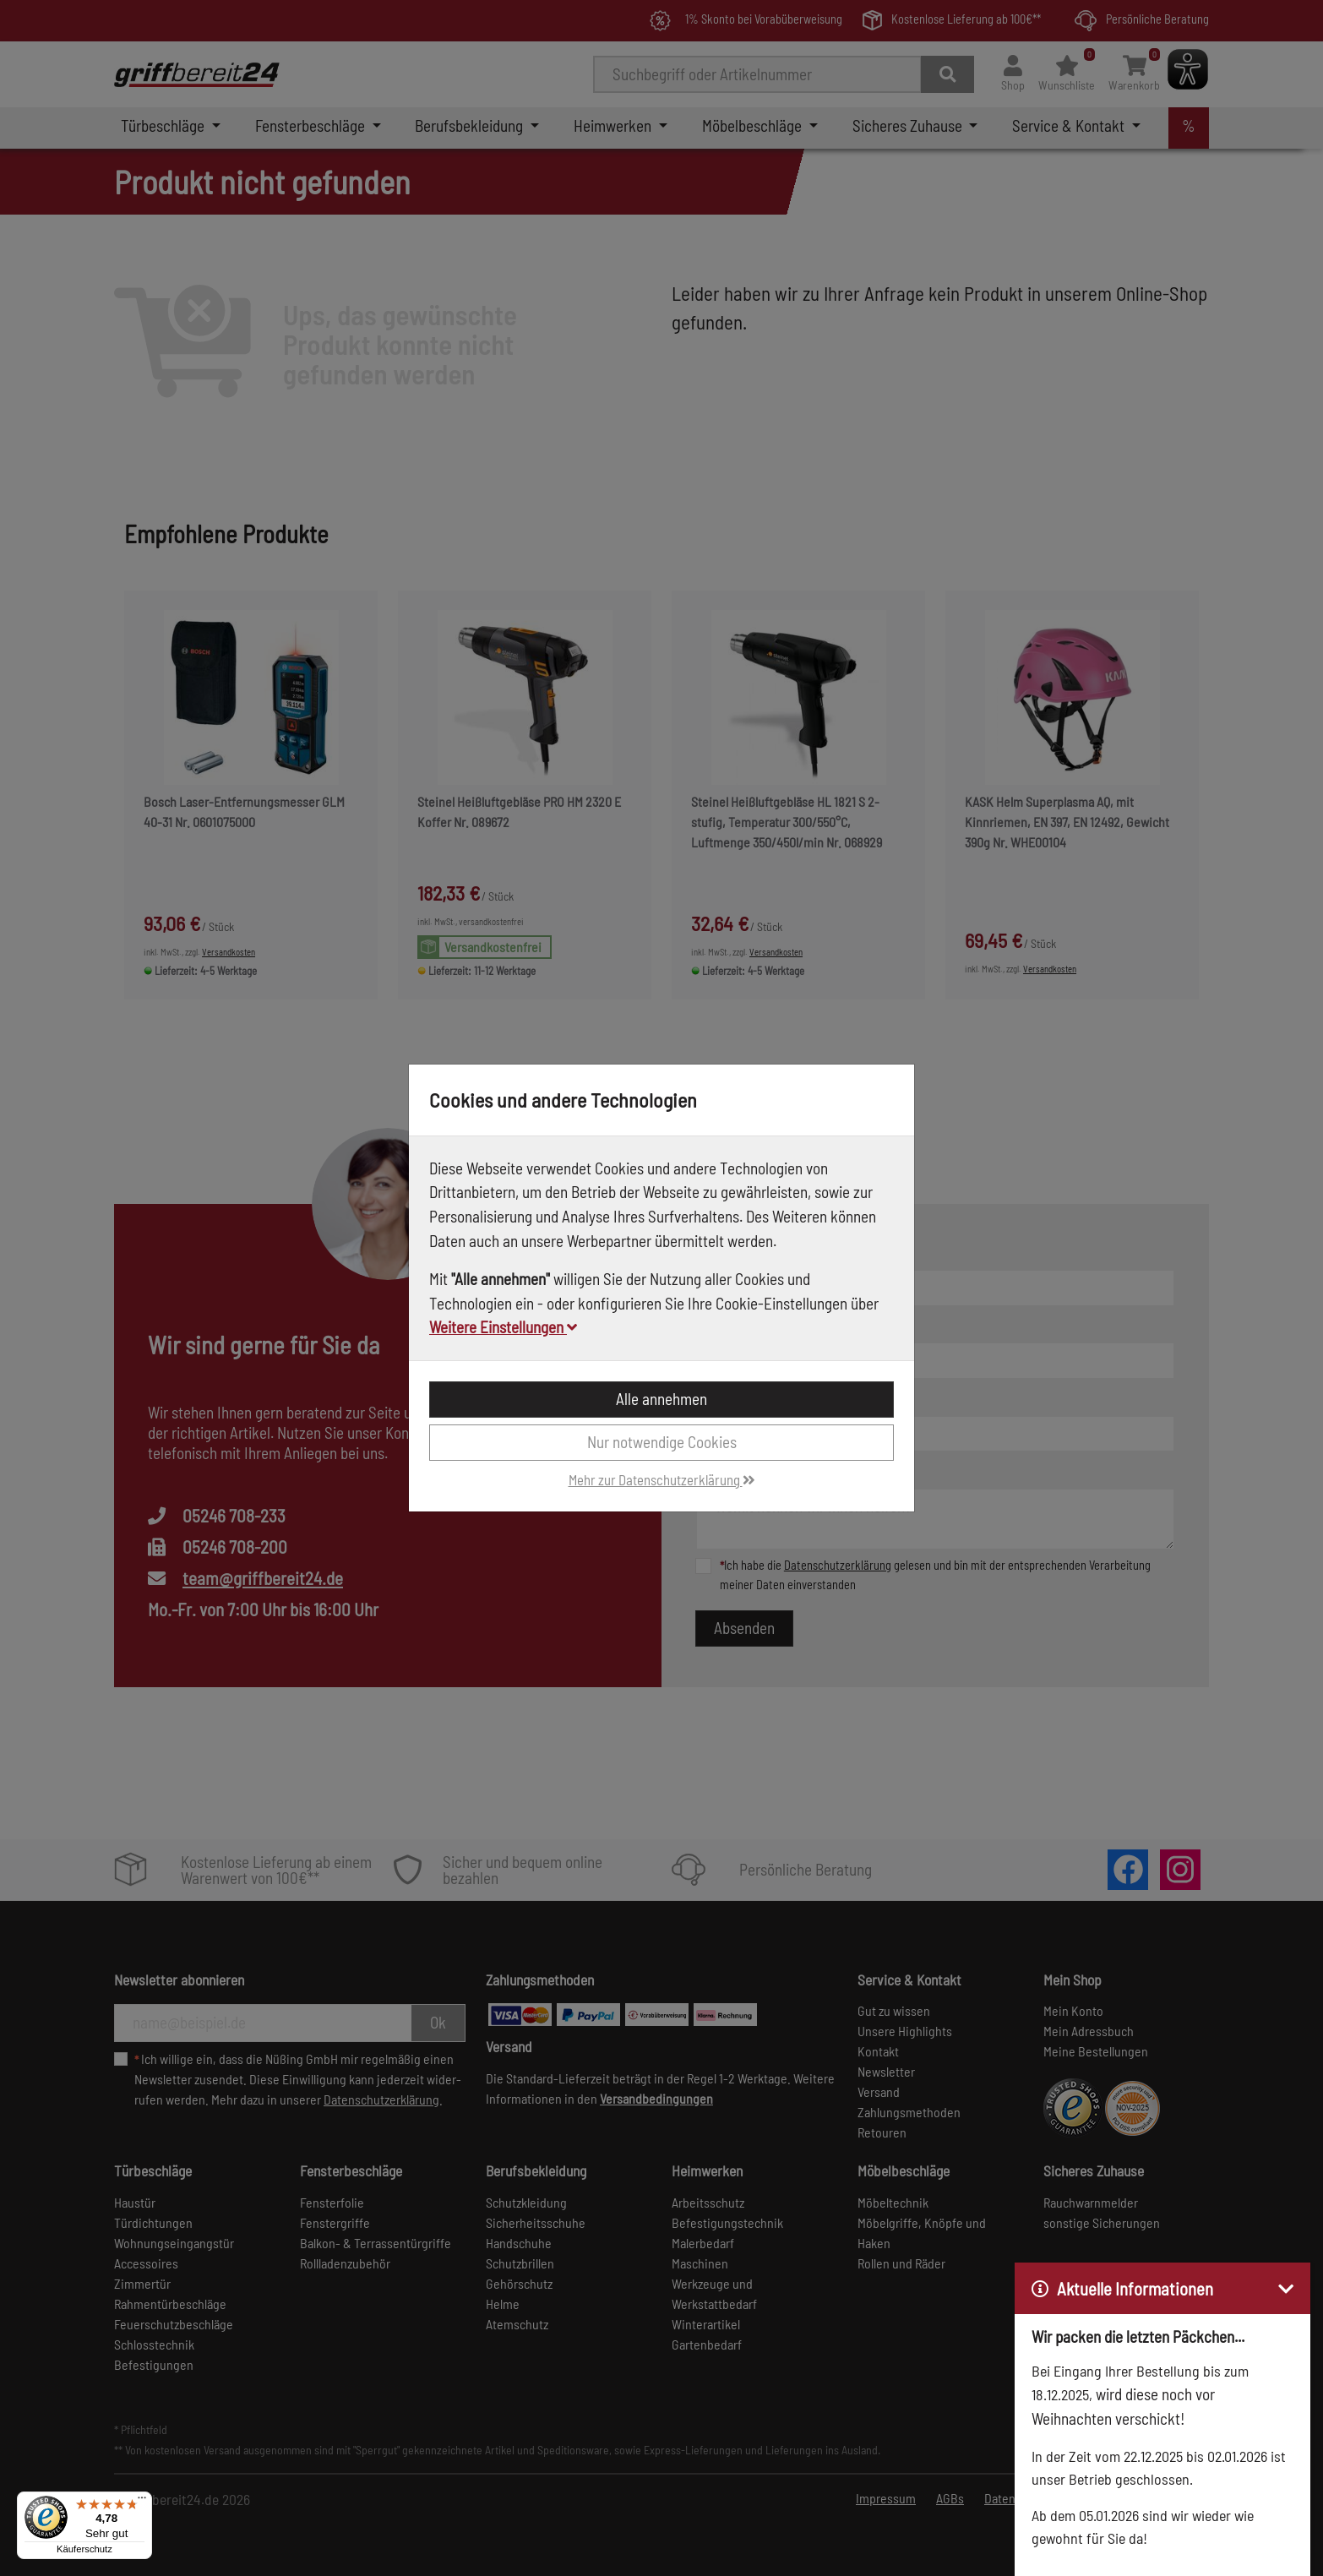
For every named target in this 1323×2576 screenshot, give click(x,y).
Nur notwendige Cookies (662, 1441)
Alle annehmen (661, 1398)
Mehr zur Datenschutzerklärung (662, 1479)
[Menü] (142, 2502)
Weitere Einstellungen (503, 1327)
